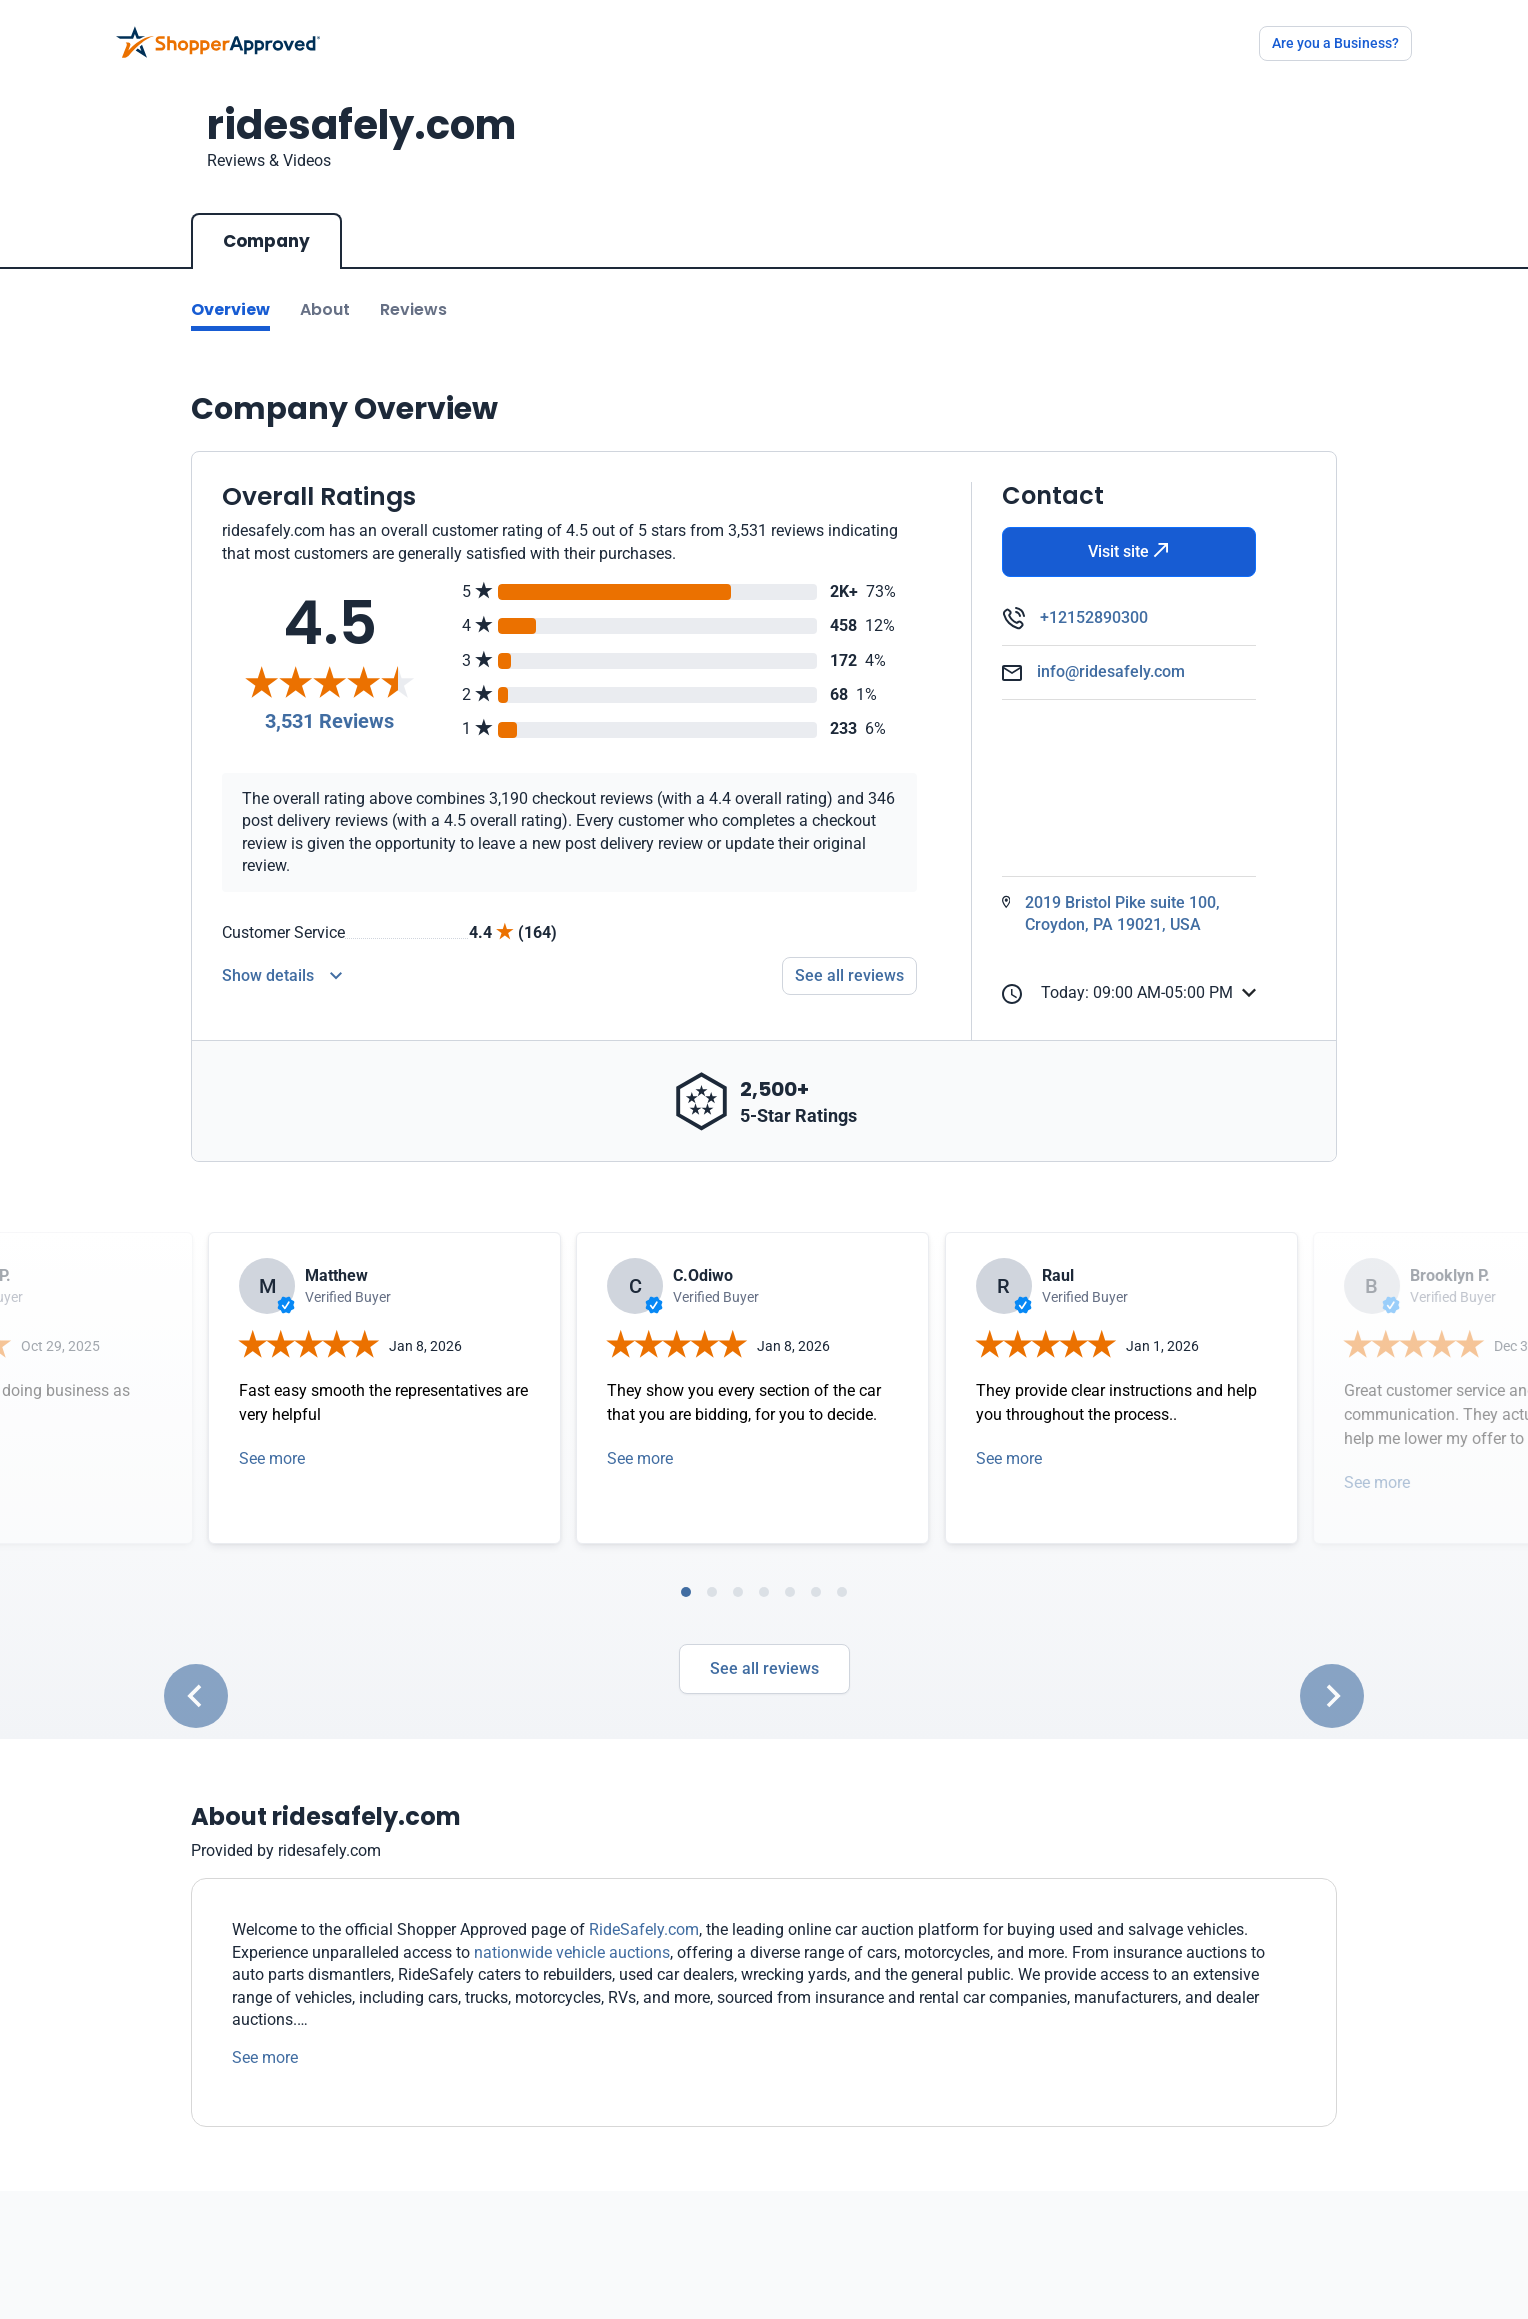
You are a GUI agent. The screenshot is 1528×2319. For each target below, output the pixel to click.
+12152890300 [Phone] (1094, 617)
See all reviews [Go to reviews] (849, 975)
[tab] (686, 1592)
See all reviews (764, 1668)
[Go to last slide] (196, 1696)
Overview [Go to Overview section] (230, 309)
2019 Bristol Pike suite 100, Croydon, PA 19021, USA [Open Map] (1122, 913)
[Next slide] (1332, 1696)
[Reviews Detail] (282, 976)
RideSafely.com (644, 1929)
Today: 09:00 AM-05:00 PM (1117, 993)
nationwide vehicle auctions (572, 1952)
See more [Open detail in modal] (272, 1458)
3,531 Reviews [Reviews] (329, 721)
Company (266, 241)
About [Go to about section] (325, 309)
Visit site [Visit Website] (1128, 551)
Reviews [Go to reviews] (413, 309)
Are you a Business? (1335, 43)
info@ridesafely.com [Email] (1111, 671)
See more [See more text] (265, 2057)
